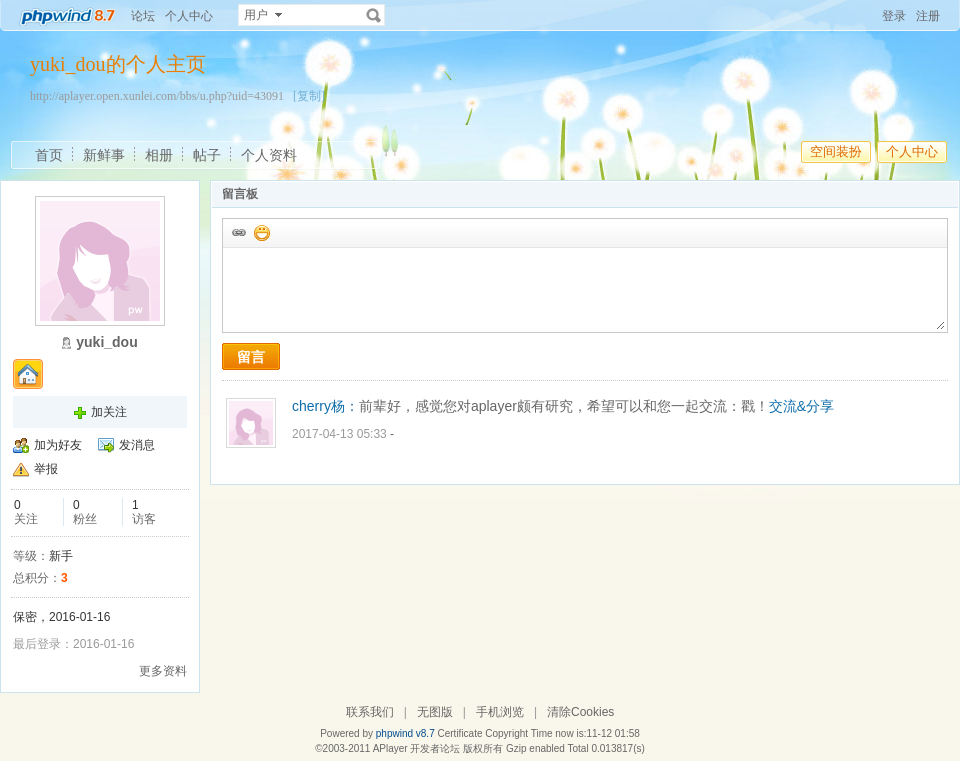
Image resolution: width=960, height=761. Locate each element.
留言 (251, 357)
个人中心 (189, 16)
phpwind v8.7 (405, 733)
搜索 (374, 15)
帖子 (207, 155)
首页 (49, 155)
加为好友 (58, 445)
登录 (894, 16)
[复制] (309, 96)
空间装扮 (836, 151)
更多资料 (163, 671)
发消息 (137, 445)
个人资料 (269, 155)
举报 (46, 469)
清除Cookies (580, 712)
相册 (159, 155)
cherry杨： (325, 406)
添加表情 (261, 232)
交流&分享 (801, 406)
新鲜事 (104, 155)
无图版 (435, 712)
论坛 (143, 16)
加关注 (109, 412)
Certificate (459, 733)
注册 (928, 16)
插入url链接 (238, 232)
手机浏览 (500, 712)
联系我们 (370, 712)
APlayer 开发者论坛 (417, 748)
